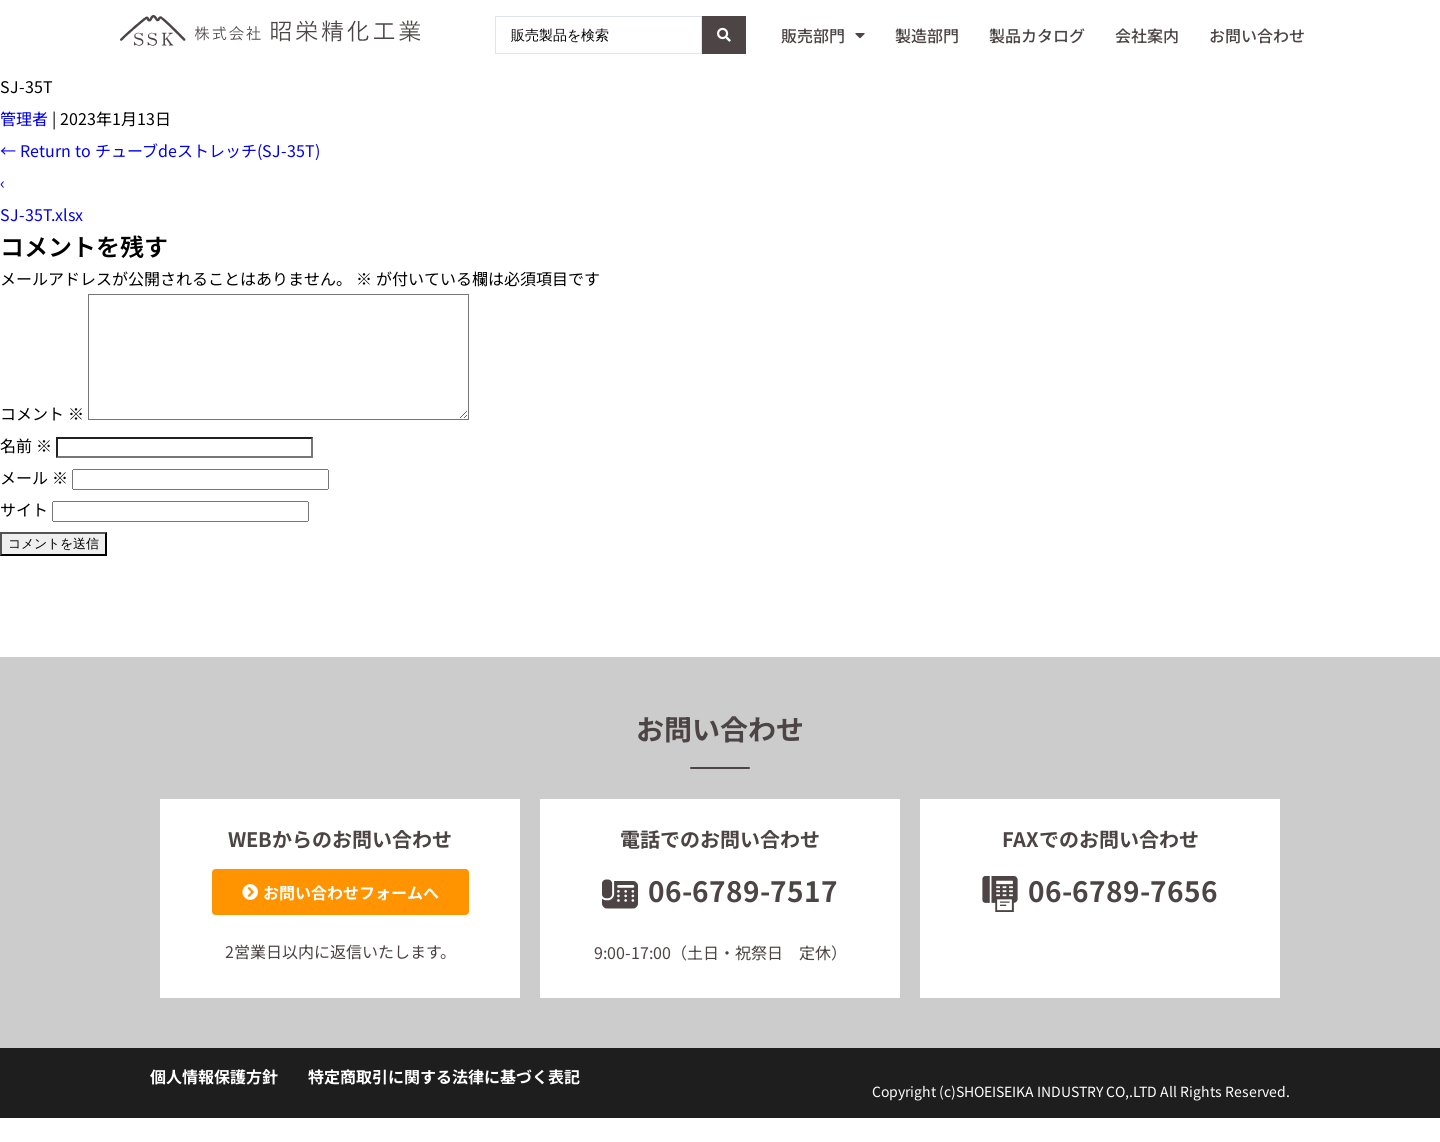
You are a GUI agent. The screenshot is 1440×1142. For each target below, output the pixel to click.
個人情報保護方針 (214, 1100)
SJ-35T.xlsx (41, 214)
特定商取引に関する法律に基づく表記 (444, 1100)
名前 (26, 469)
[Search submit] (724, 35)
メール (34, 501)
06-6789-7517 (720, 914)
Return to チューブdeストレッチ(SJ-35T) (160, 150)
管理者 (24, 118)
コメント (42, 437)
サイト (24, 533)
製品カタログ (1037, 35)
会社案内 (1147, 35)
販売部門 (823, 35)
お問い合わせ (1257, 35)
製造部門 (927, 35)
